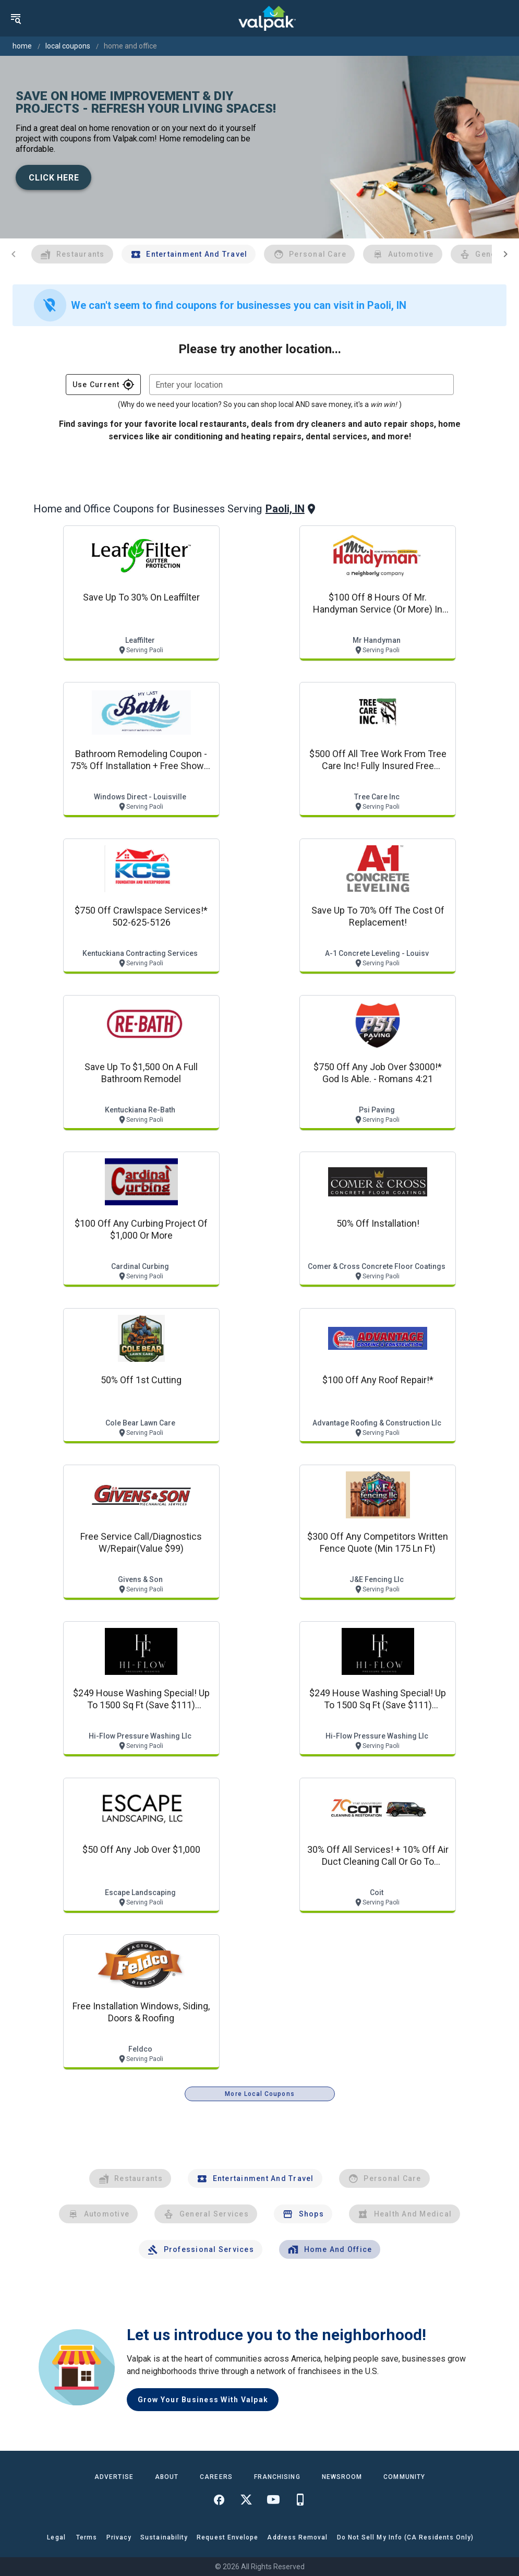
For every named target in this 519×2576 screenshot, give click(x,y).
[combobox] (301, 384)
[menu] (15, 18)
